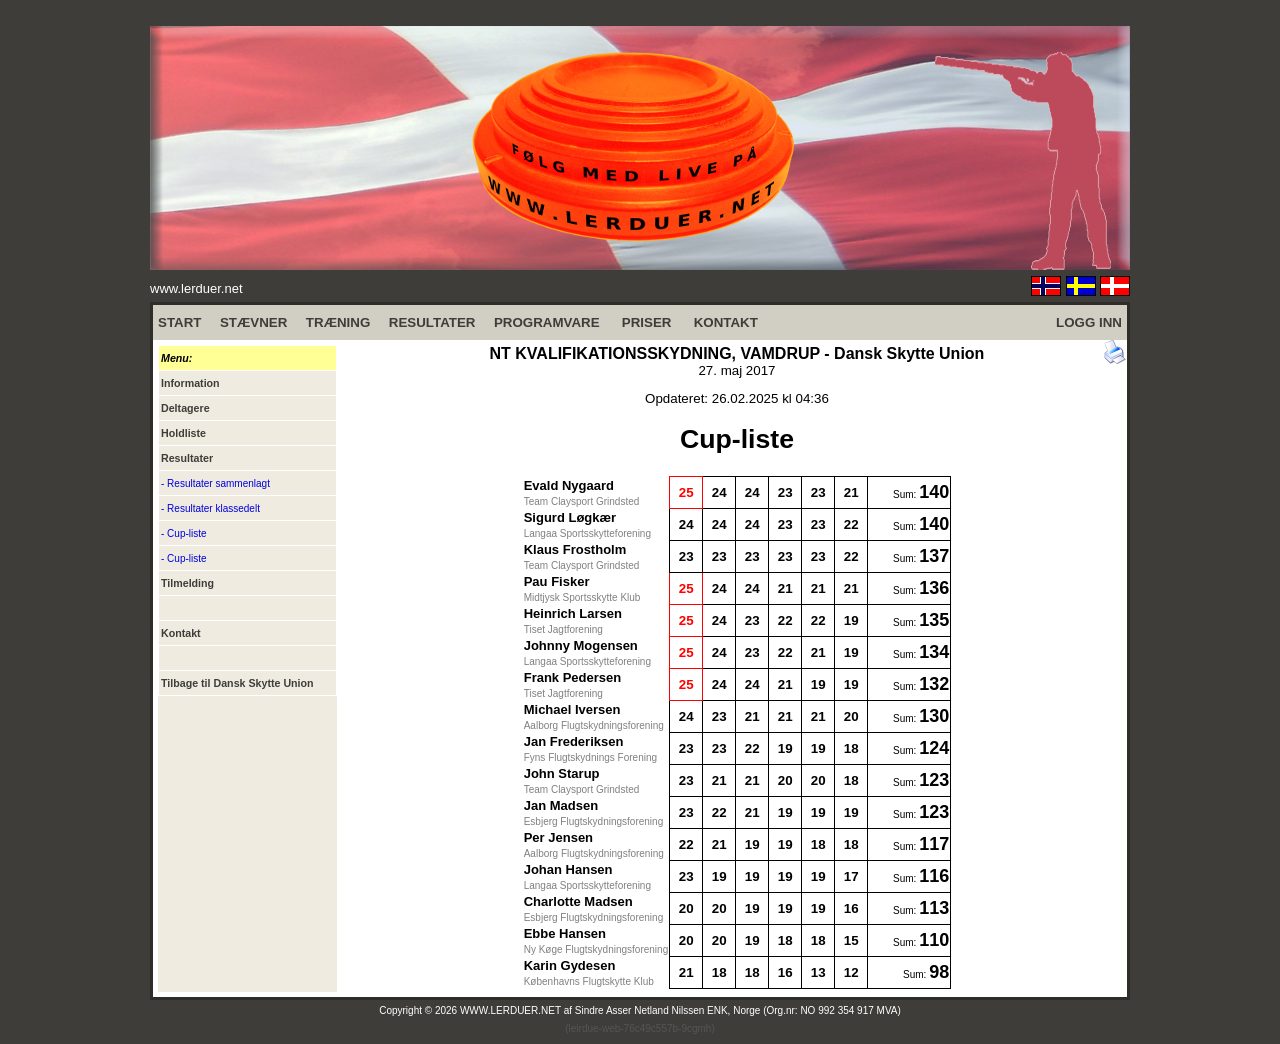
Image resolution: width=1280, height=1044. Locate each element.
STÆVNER (253, 322)
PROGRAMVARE (547, 322)
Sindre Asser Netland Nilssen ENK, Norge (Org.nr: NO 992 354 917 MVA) (738, 1010)
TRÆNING (338, 322)
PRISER (647, 322)
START (179, 322)
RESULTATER (432, 322)
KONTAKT (726, 322)
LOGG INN (1089, 322)
